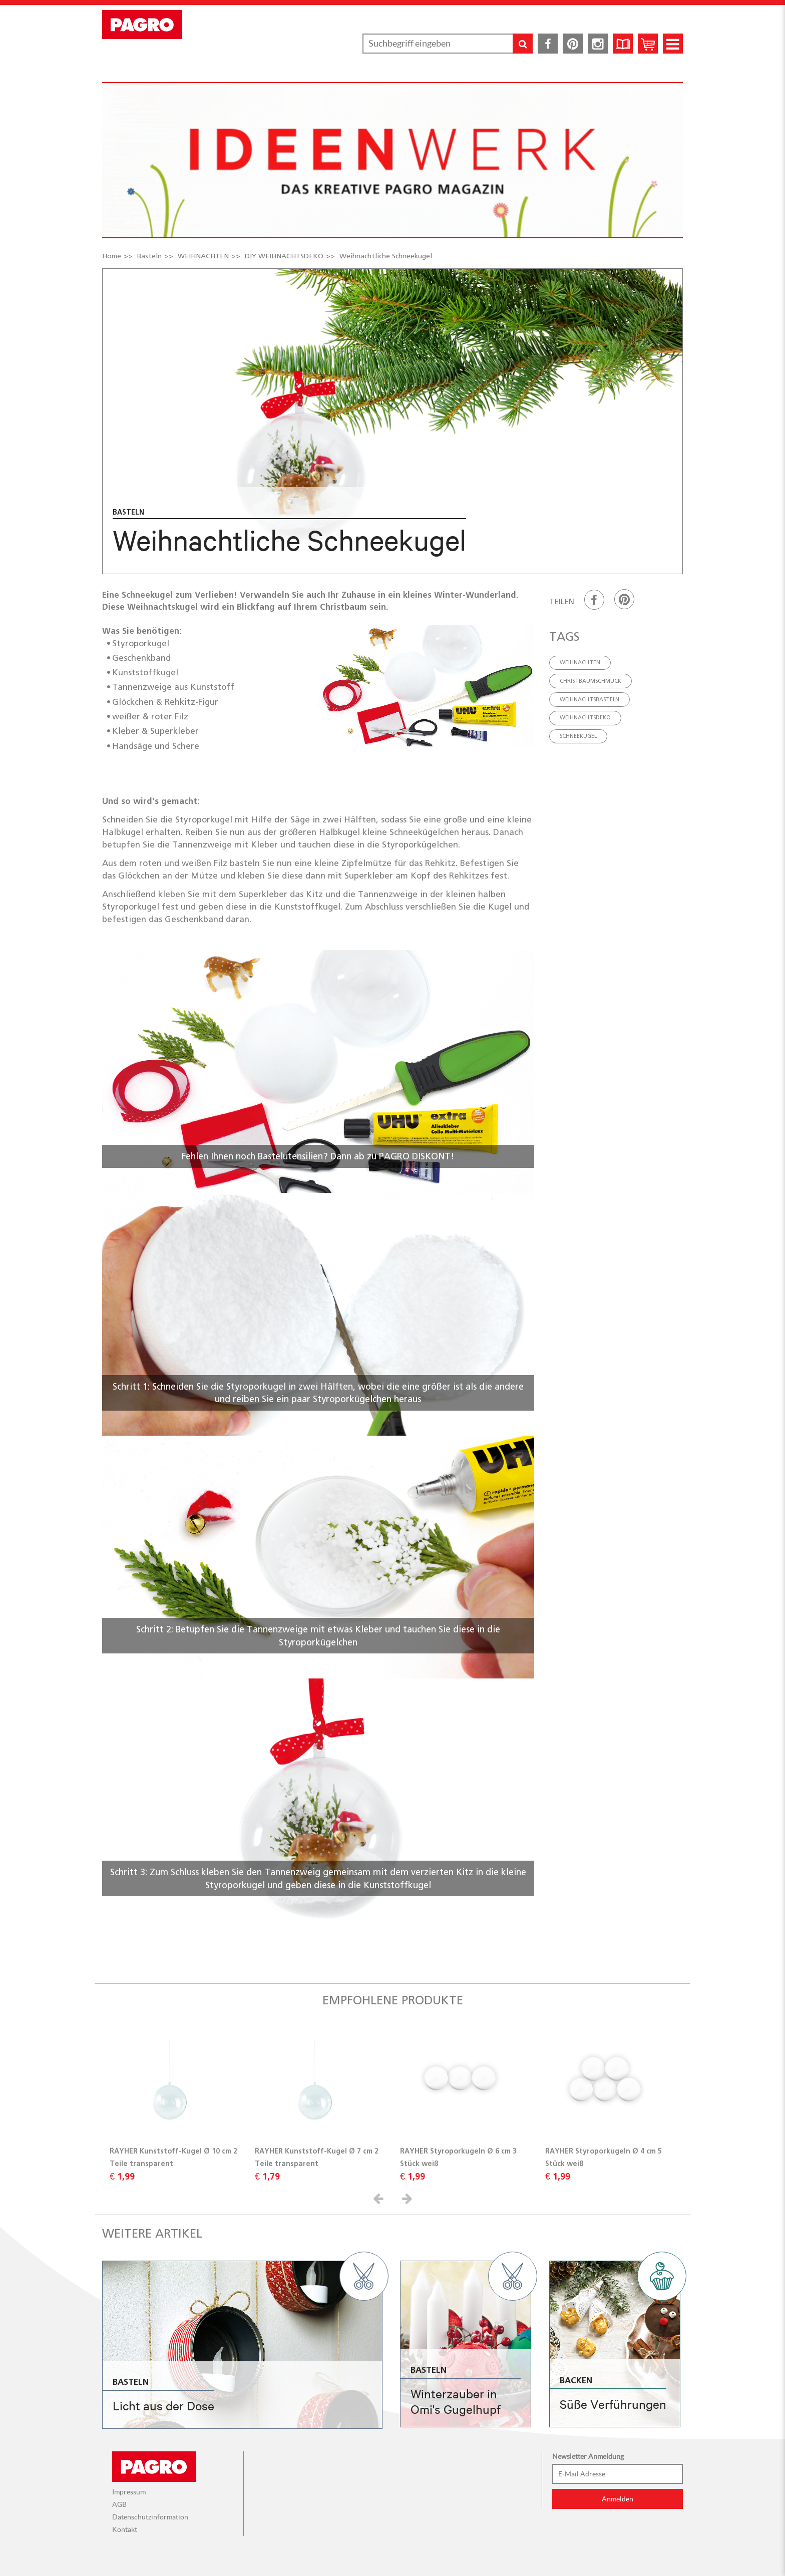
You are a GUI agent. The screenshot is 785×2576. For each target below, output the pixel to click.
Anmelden (617, 2499)
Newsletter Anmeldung (588, 2456)
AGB (119, 2504)
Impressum (129, 2492)
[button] (380, 2198)
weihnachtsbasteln (589, 699)
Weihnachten (580, 662)
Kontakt (124, 2529)
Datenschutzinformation (150, 2517)
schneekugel (578, 736)
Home (111, 256)
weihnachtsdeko (585, 717)
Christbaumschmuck (590, 681)
